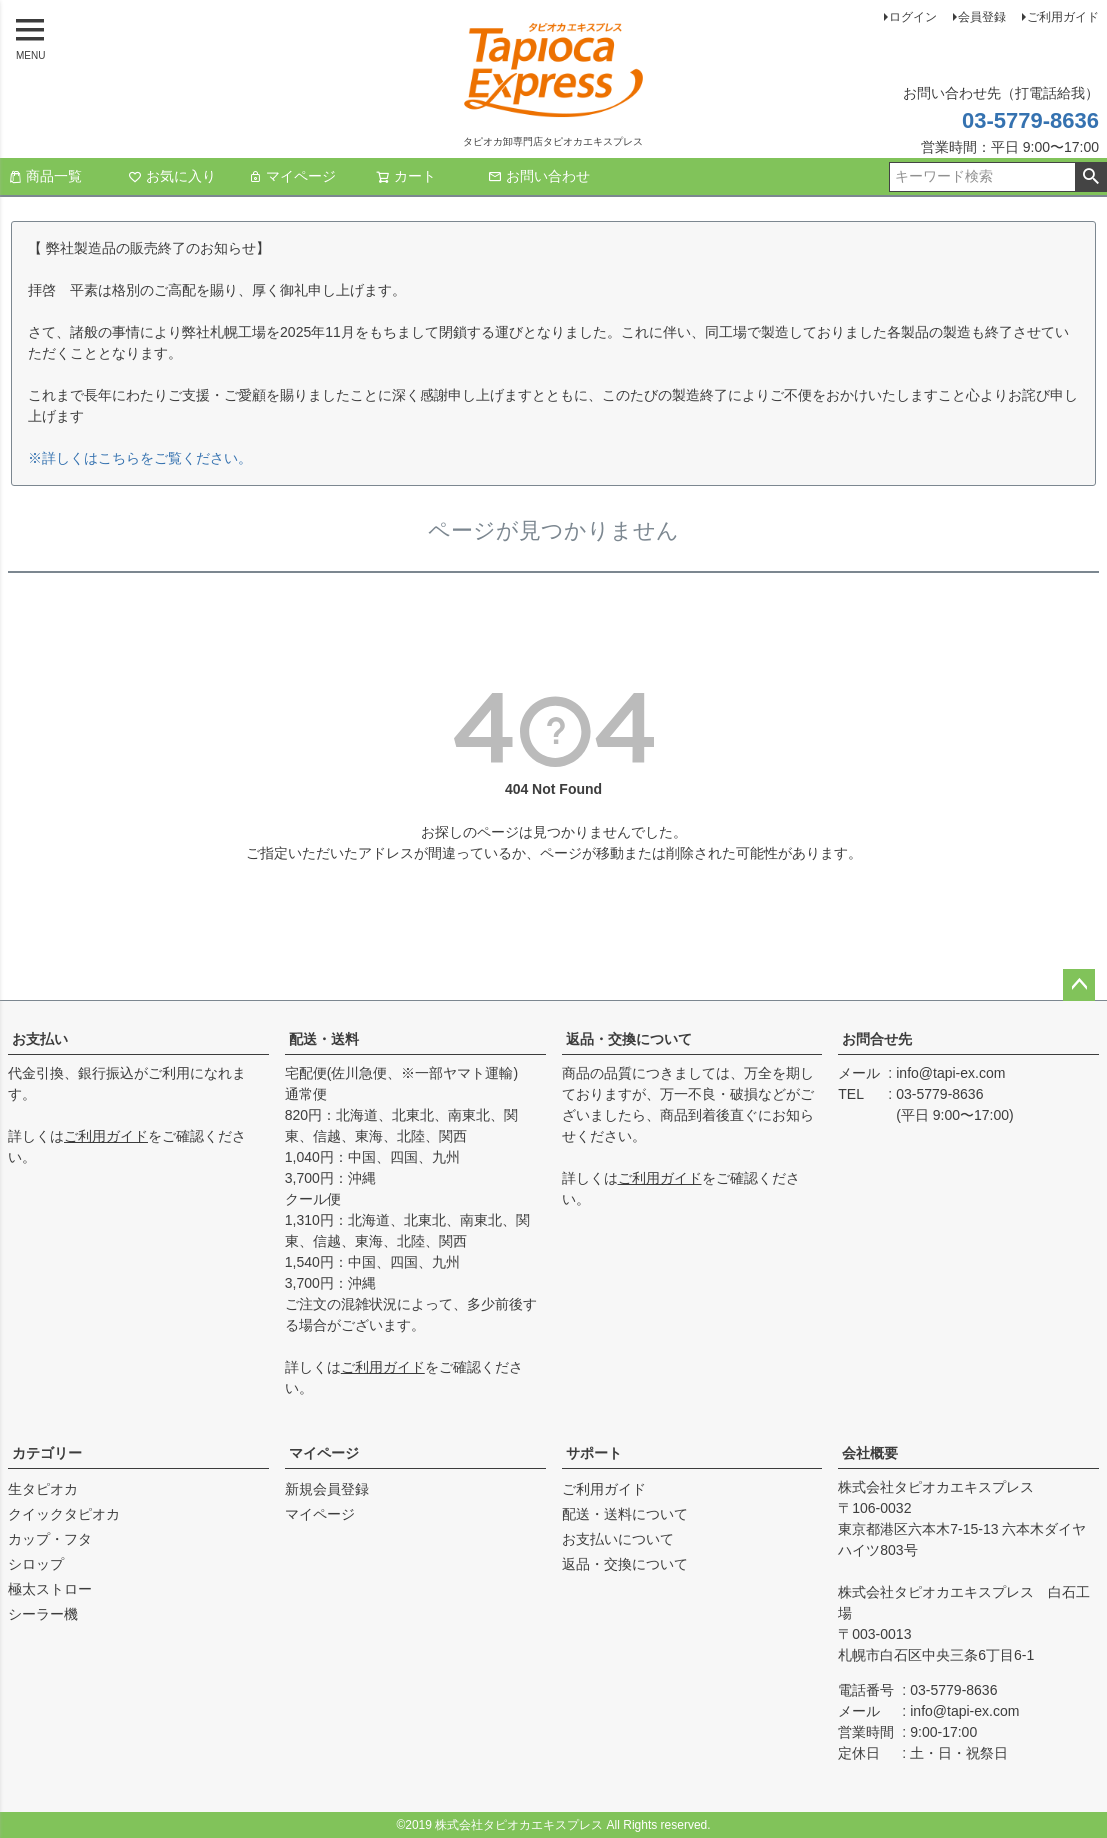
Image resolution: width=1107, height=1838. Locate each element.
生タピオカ (43, 1489)
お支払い (40, 1039)
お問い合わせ (539, 176)
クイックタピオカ (64, 1514)
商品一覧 (45, 176)
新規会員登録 (327, 1489)
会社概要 (870, 1453)
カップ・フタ (50, 1539)
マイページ (292, 176)
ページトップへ (1079, 985)
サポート (594, 1453)
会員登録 (982, 17)
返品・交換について (629, 1039)
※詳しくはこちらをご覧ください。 (140, 458)
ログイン (913, 17)
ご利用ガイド (1063, 17)
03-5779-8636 (1030, 120)
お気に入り (172, 176)
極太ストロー (50, 1589)
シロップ (36, 1564)
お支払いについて (618, 1539)
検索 (1090, 177)
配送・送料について (625, 1514)
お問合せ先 (877, 1039)
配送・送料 (324, 1039)
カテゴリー (47, 1453)
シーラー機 (43, 1614)
